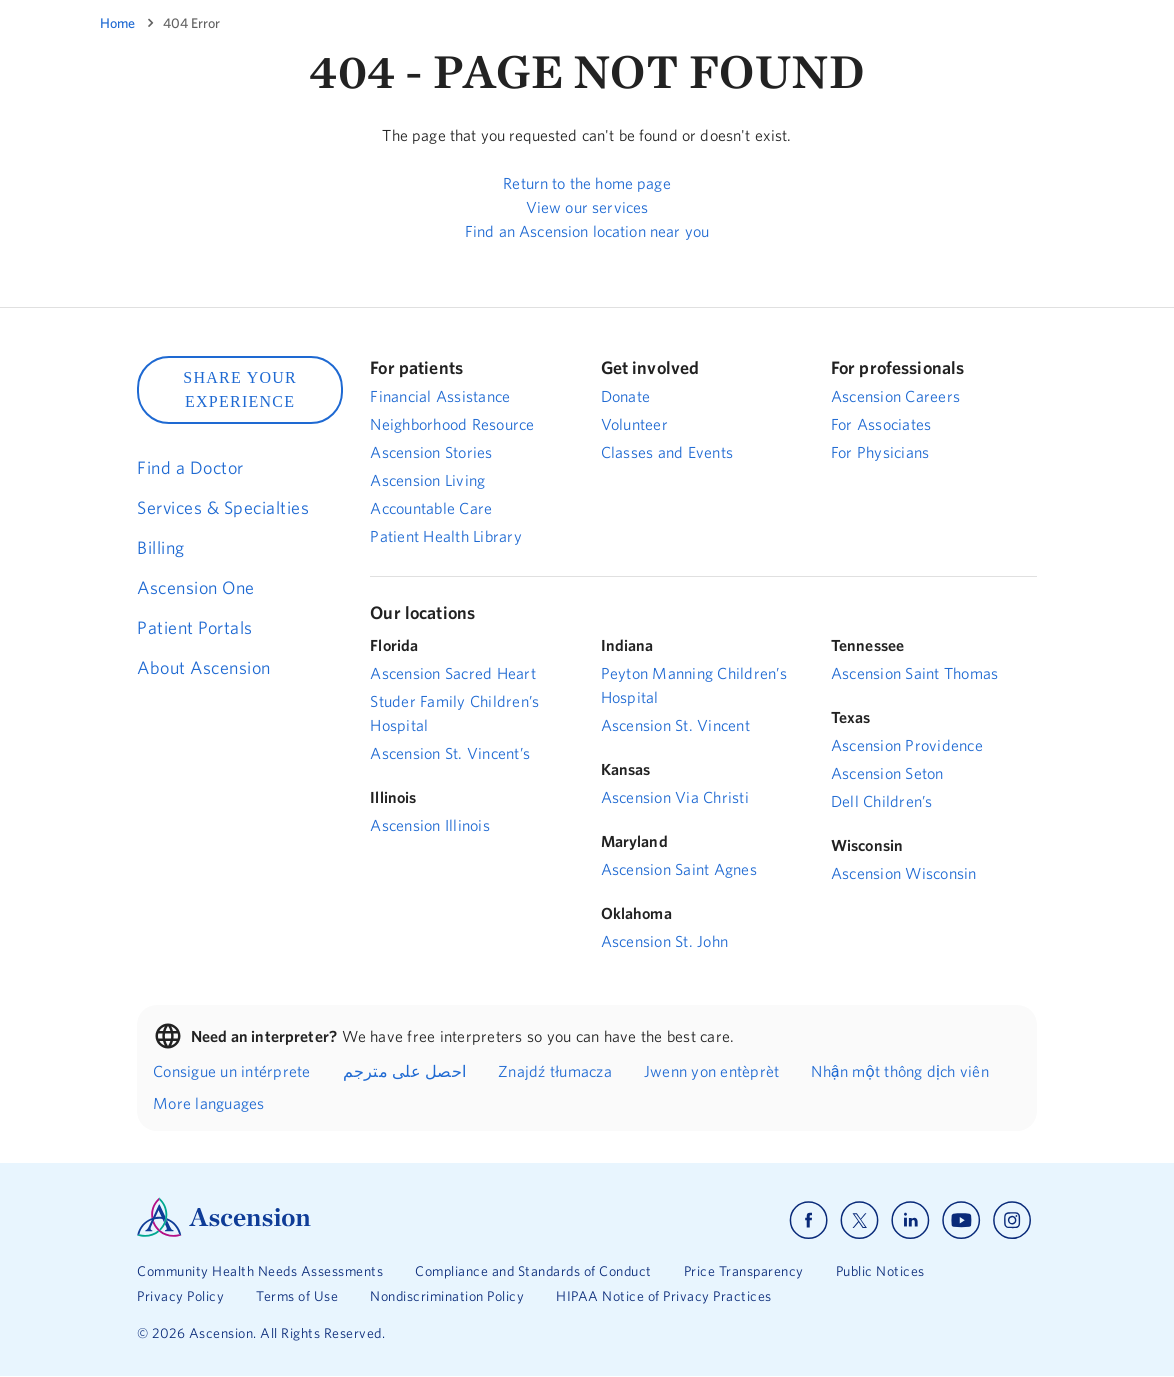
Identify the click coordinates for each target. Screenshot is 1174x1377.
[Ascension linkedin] (910, 1220)
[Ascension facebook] (808, 1220)
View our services (587, 207)
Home (117, 23)
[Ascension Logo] (224, 1232)
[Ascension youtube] (961, 1220)
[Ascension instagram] (1012, 1220)
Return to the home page (586, 183)
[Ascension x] (859, 1220)
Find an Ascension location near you (587, 231)
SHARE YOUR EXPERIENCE (240, 389)
